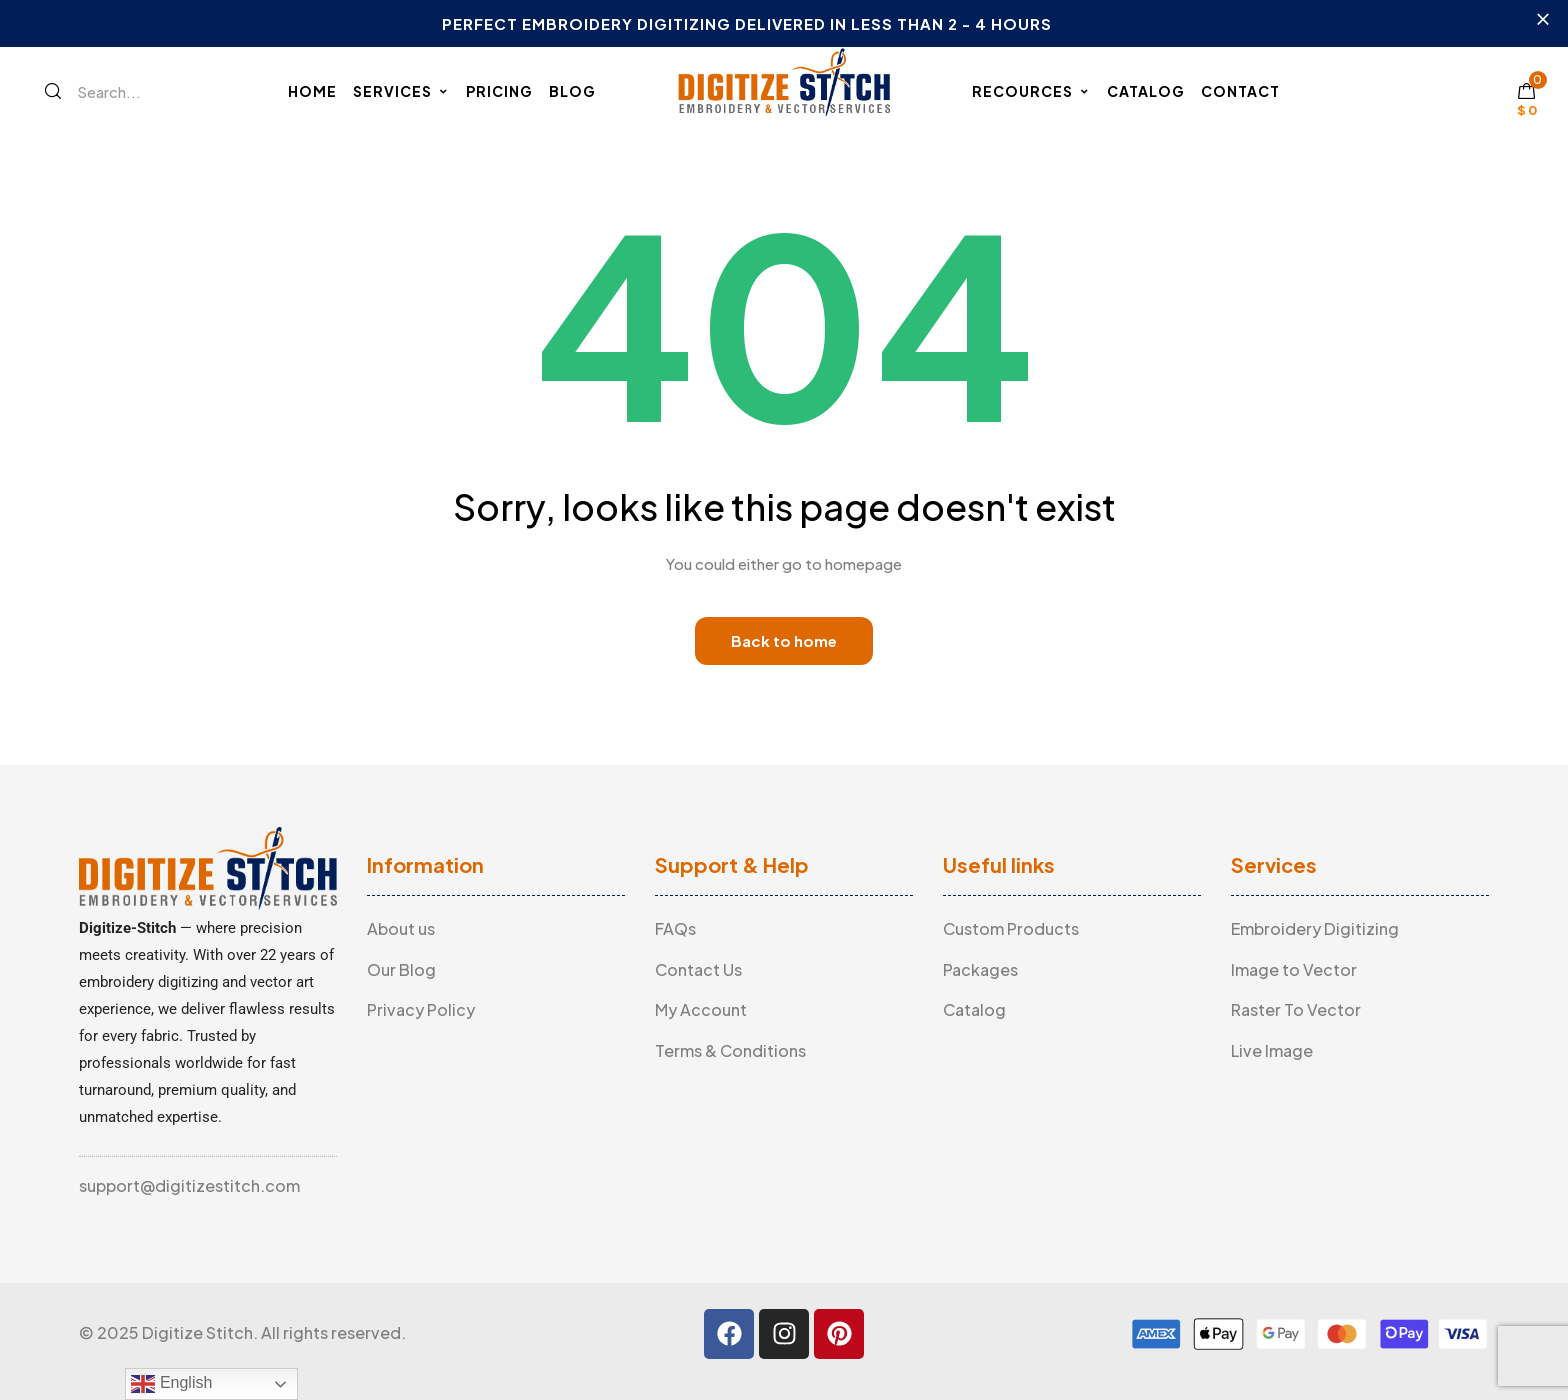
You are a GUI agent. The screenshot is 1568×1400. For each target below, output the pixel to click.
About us (401, 928)
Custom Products (1011, 928)
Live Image (1272, 1050)
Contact (1240, 91)
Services (401, 91)
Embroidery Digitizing (1315, 928)
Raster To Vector (1296, 1009)
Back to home (784, 640)
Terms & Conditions (730, 1050)
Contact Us (698, 969)
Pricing (499, 91)
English (171, 1384)
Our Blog (401, 969)
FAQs (675, 928)
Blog (572, 91)
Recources (1031, 91)
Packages (980, 969)
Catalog (1146, 91)
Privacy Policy (421, 1009)
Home (312, 91)
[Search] (53, 91)
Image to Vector (1294, 969)
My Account (701, 1009)
